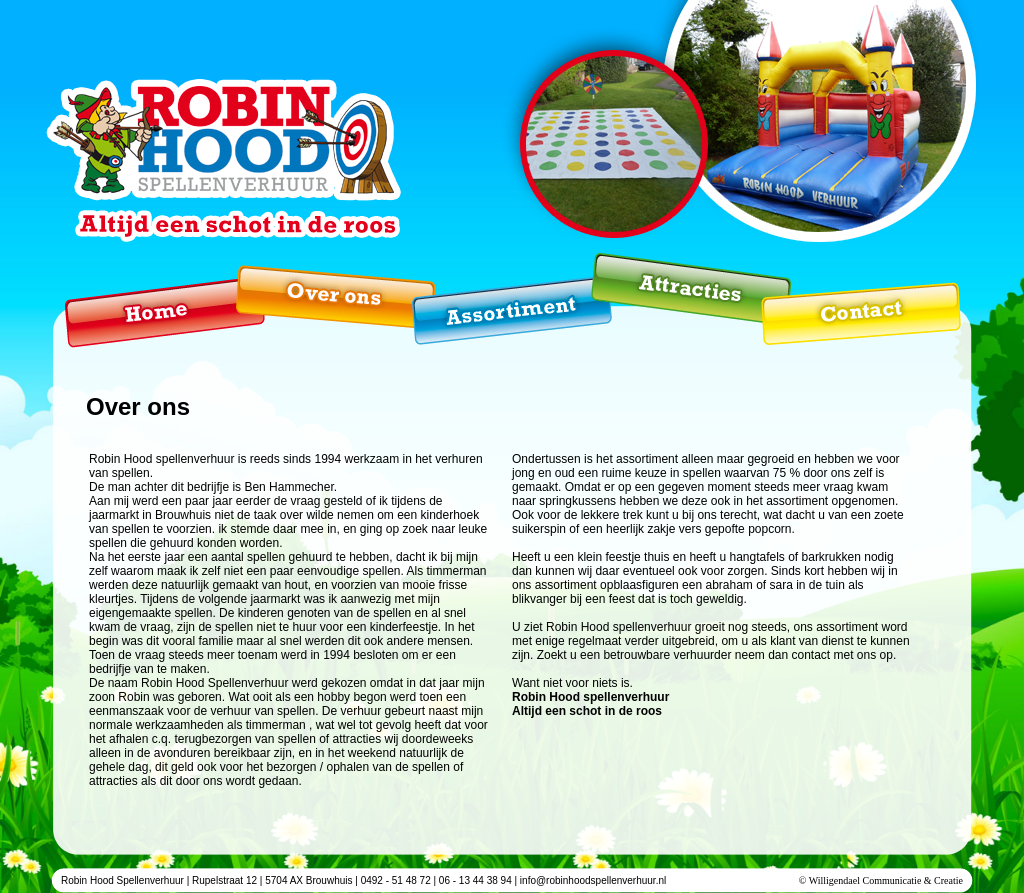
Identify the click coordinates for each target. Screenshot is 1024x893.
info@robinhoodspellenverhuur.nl (593, 880)
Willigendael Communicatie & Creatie (886, 880)
